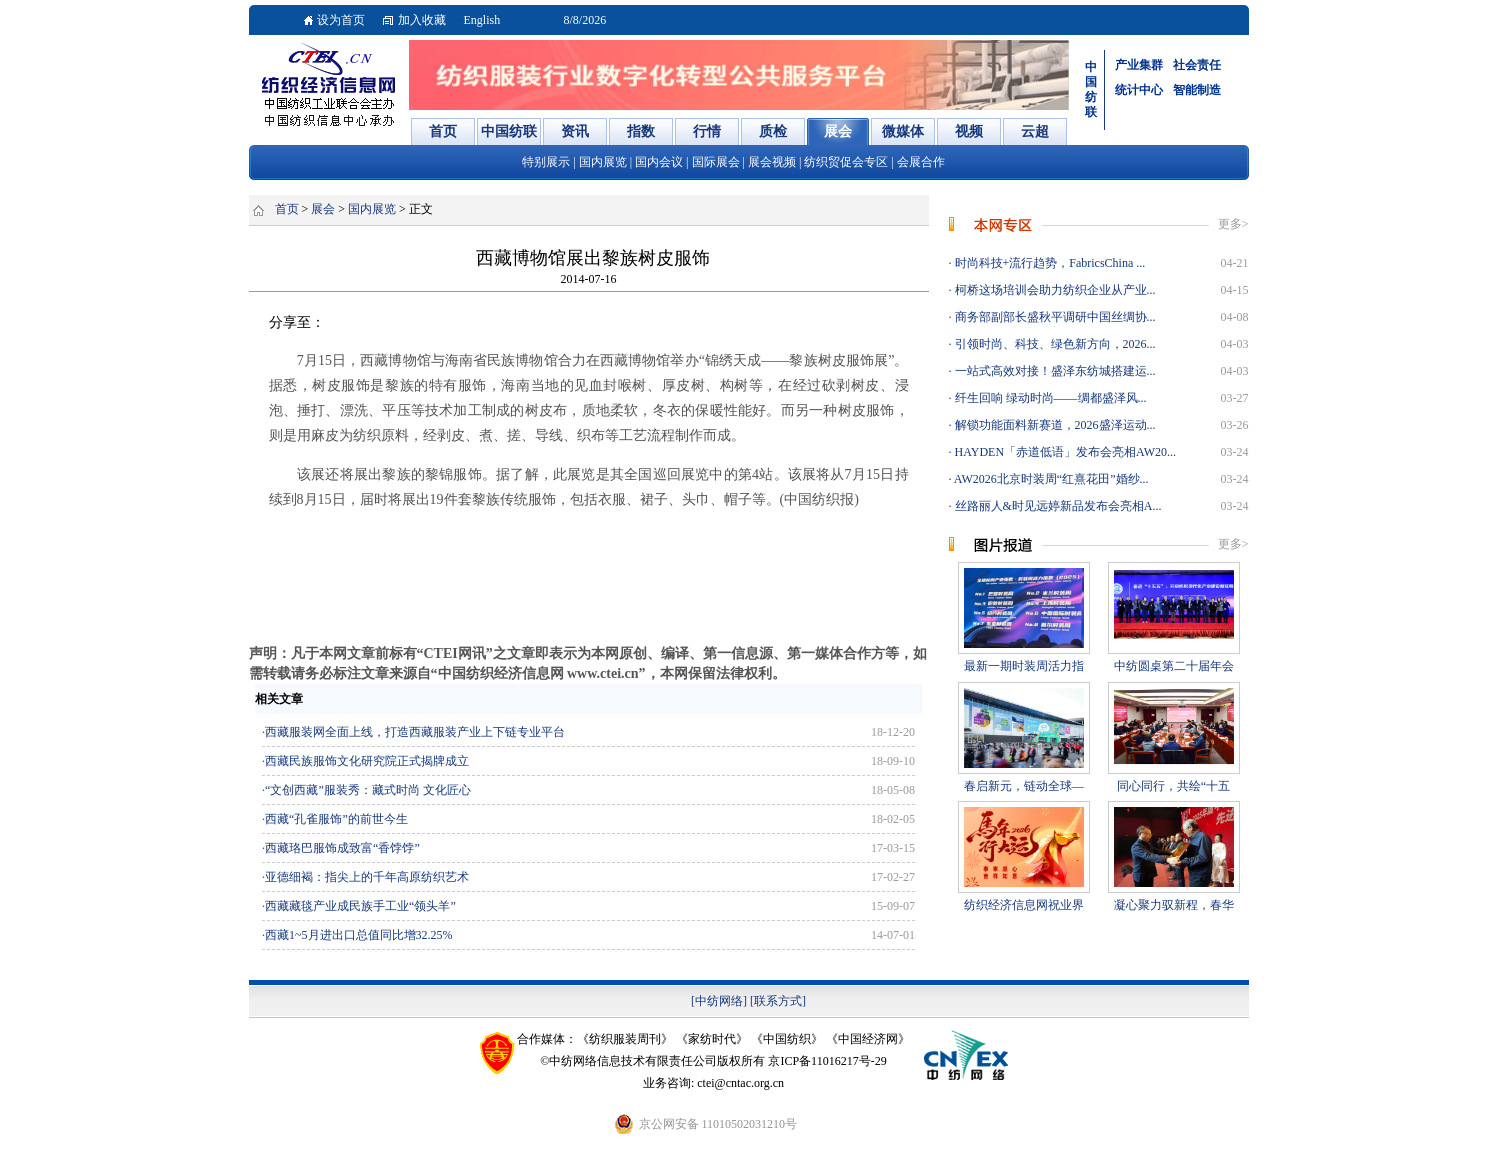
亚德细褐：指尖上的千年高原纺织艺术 (367, 877)
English (482, 20)
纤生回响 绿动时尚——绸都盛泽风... (1049, 398)
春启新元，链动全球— (1024, 786)
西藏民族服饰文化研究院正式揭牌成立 (367, 761)
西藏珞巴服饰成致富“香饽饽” (342, 848)
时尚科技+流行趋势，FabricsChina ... (1049, 263)
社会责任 (1197, 65)
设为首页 (341, 20)
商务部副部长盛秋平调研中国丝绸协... (1054, 317)
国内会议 (659, 162)
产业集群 (1139, 65)
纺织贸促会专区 (847, 162)
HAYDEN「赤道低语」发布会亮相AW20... (1064, 452)
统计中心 (1139, 90)
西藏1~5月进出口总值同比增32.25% (359, 935)
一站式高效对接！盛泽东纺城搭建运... (1054, 371)
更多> (1233, 224)
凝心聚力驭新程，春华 (1174, 905)
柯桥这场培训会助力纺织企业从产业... (1054, 290)
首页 (287, 209)
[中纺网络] (719, 1001)
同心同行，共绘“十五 (1173, 786)
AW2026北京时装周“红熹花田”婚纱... (1050, 479)
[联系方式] (778, 1001)
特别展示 (546, 162)
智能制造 (1197, 90)
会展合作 (921, 162)
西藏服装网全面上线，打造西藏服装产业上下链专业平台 (415, 732)
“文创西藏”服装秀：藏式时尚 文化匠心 (368, 790)
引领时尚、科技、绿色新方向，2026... (1054, 344)
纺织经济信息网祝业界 (1024, 905)
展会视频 (772, 162)
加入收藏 (422, 20)
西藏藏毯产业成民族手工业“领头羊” (360, 906)
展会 (323, 209)
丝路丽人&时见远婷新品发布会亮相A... (1057, 506)
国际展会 (716, 162)
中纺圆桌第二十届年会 (1174, 666)
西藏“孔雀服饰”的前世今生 (336, 819)
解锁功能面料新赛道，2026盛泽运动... (1054, 425)
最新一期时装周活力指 (1024, 666)
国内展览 (603, 162)
